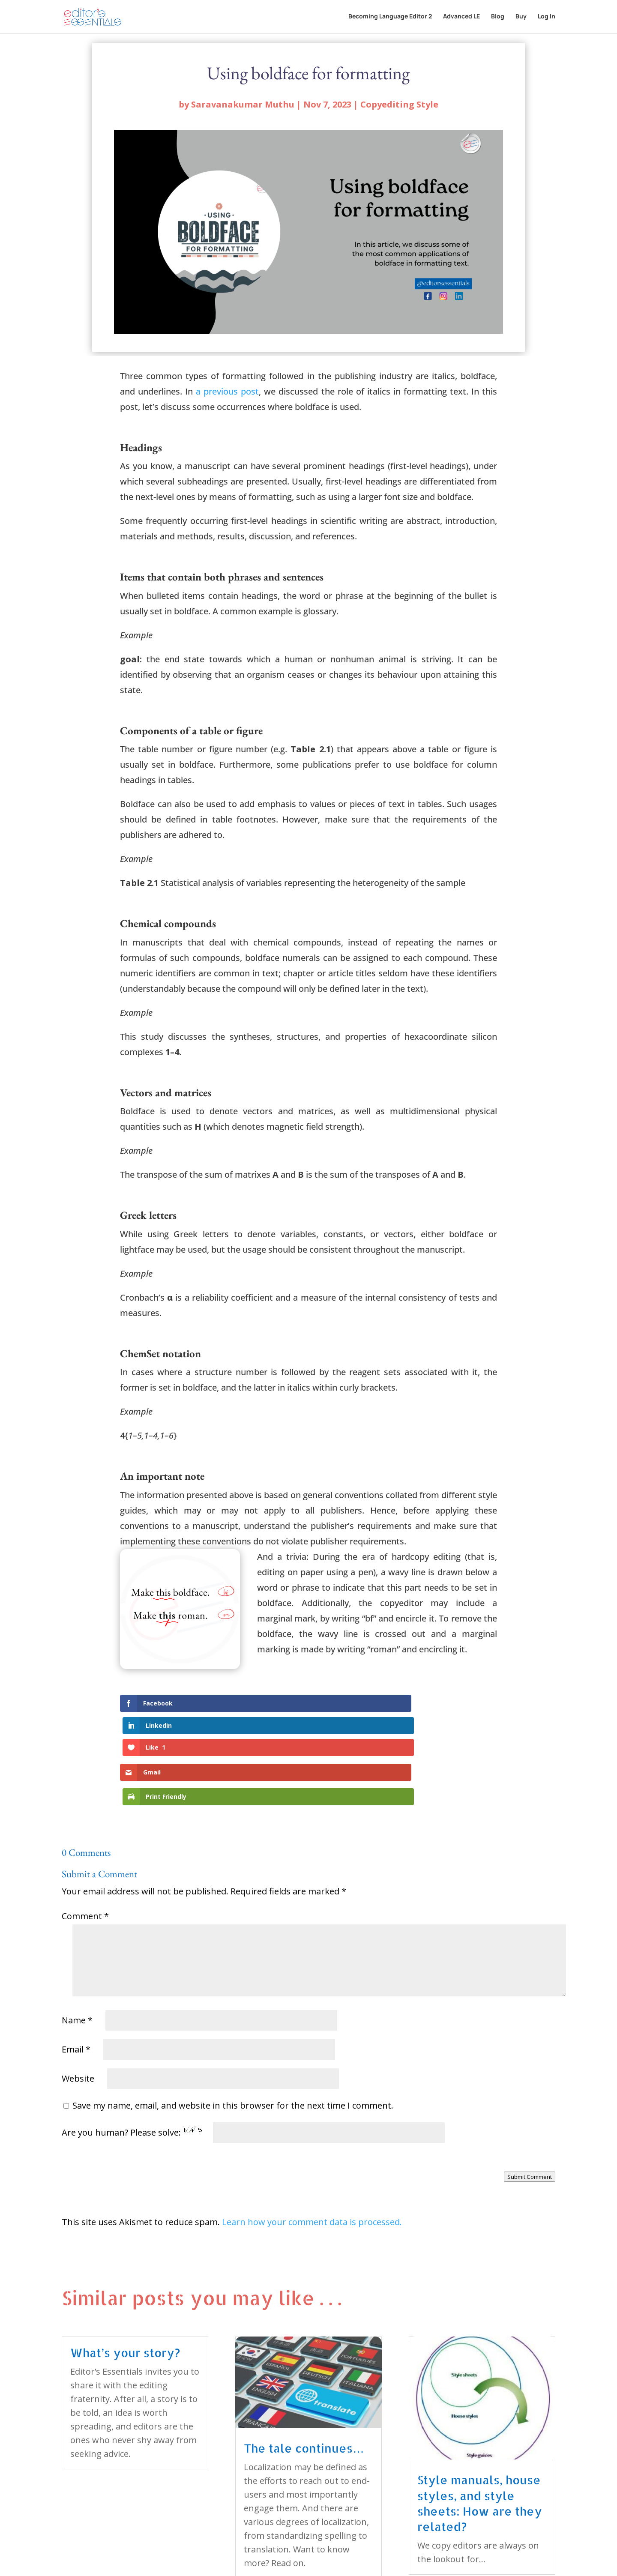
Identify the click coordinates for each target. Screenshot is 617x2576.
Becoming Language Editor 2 (390, 17)
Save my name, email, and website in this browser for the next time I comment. (232, 2036)
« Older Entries (91, 2530)
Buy (521, 17)
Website (78, 2009)
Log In (546, 17)
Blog (497, 17)
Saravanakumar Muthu (242, 104)
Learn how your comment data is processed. (312, 2153)
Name (77, 1951)
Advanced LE (461, 17)
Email (76, 1980)
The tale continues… (304, 2379)
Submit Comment (529, 2108)
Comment (85, 1847)
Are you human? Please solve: (253, 2063)
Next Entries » (527, 2530)
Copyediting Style (399, 104)
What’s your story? (125, 2283)
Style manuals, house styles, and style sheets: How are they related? (479, 2434)
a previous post (227, 391)
